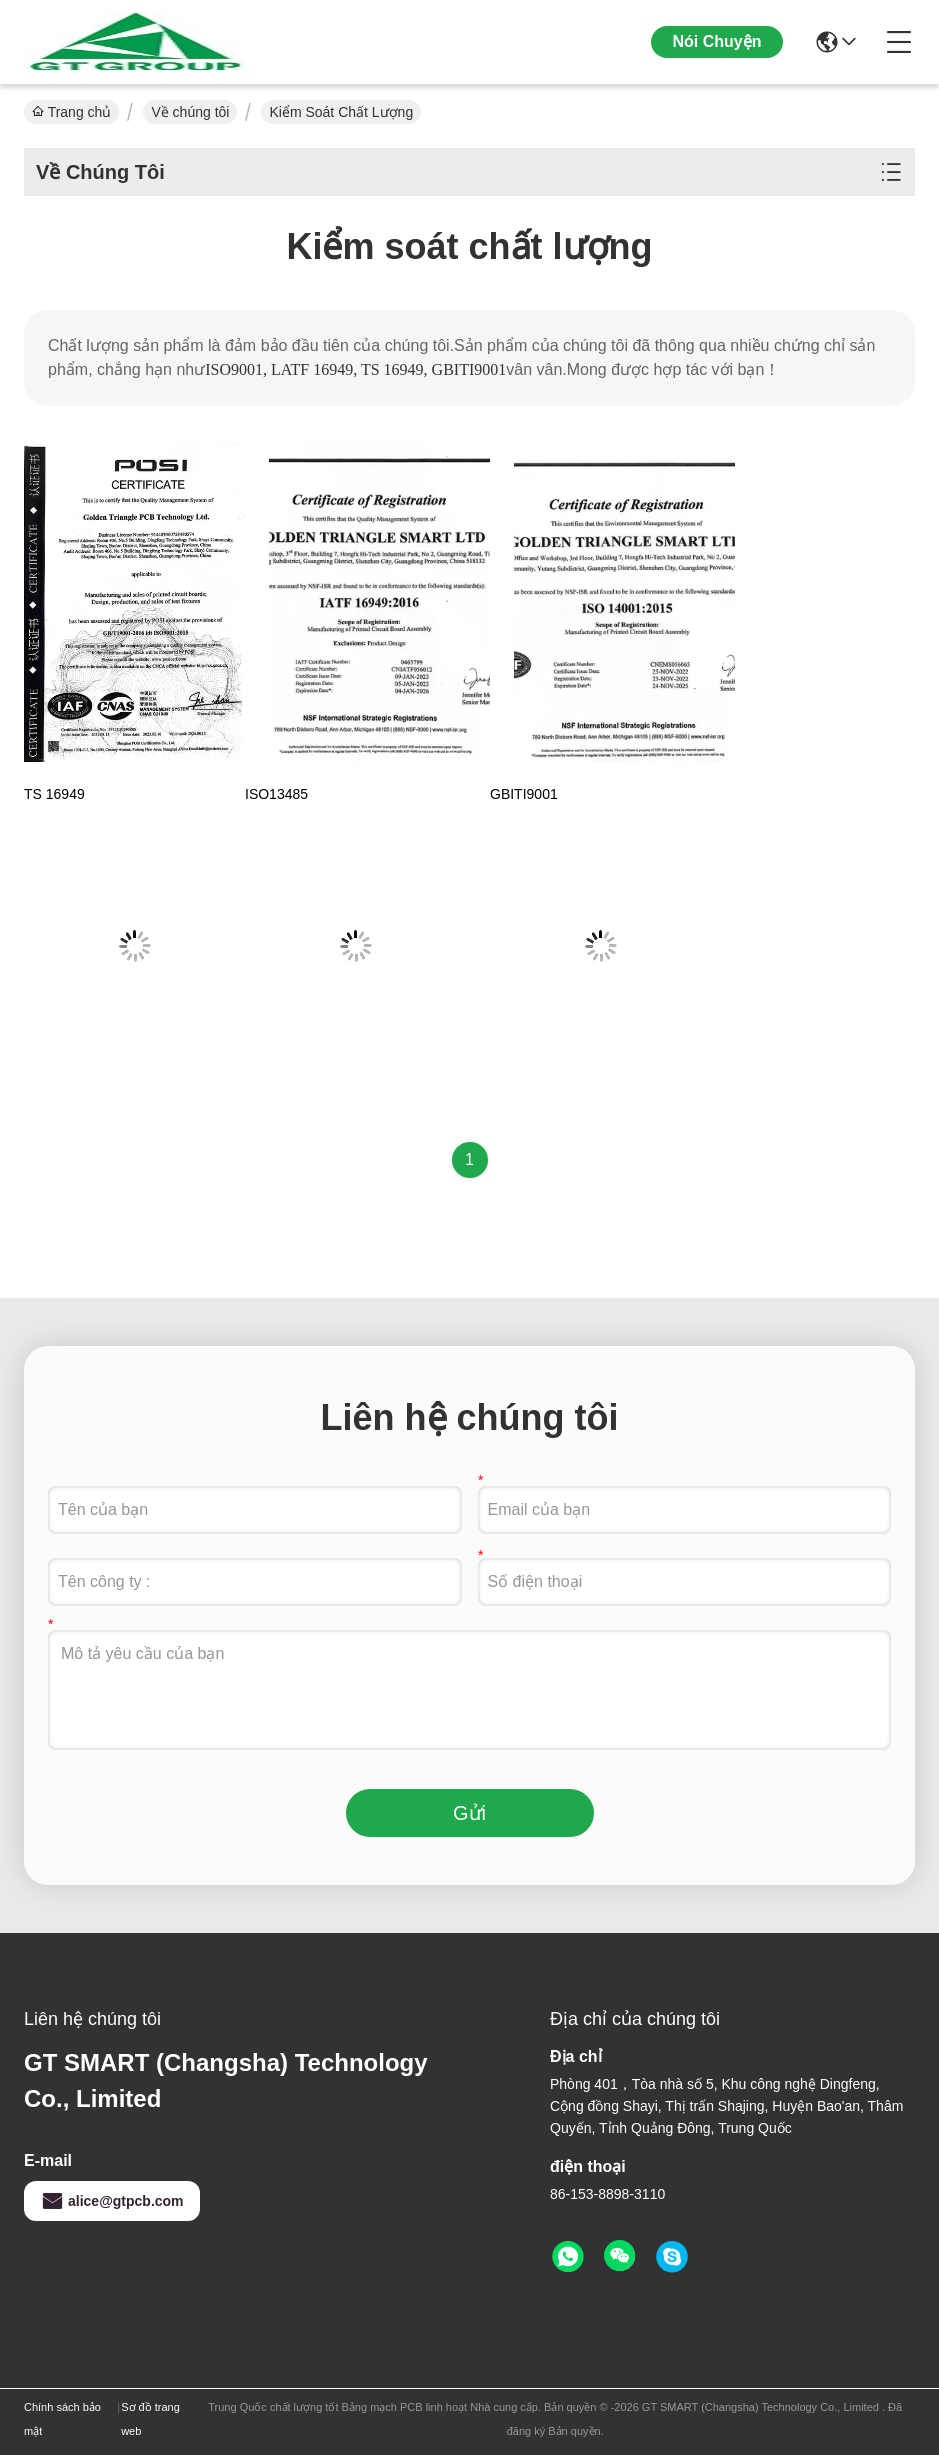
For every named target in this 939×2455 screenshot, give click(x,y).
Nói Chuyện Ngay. (717, 57)
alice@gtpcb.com (112, 2201)
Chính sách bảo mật (62, 2419)
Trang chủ (71, 112)
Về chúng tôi (190, 112)
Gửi (469, 1813)
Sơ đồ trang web (150, 2419)
